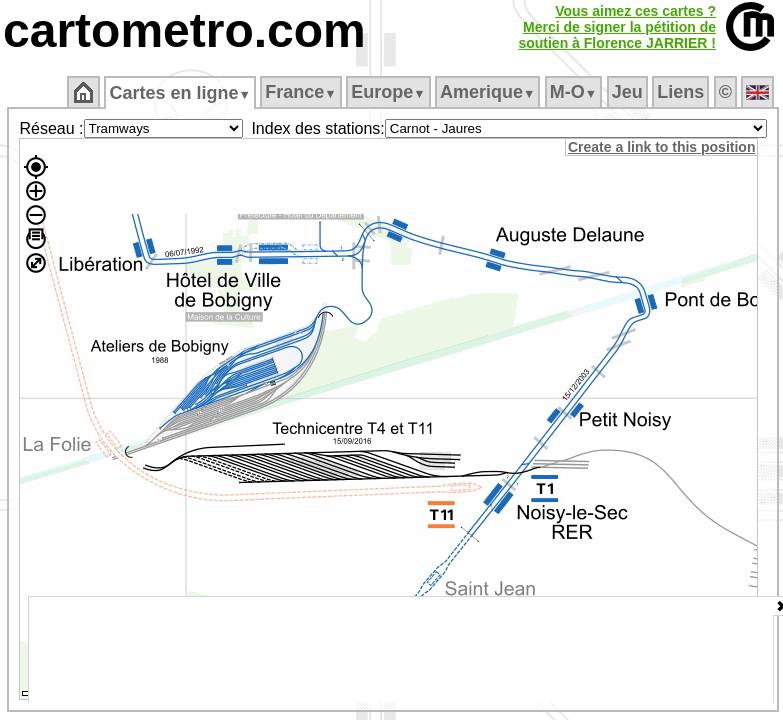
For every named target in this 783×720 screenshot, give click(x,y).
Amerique (487, 92)
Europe (388, 92)
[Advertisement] (401, 650)
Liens (680, 92)
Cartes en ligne (179, 93)
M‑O (573, 92)
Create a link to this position (661, 147)
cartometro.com (184, 30)
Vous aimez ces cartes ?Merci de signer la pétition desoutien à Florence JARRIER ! (617, 27)
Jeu (627, 92)
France (300, 92)
